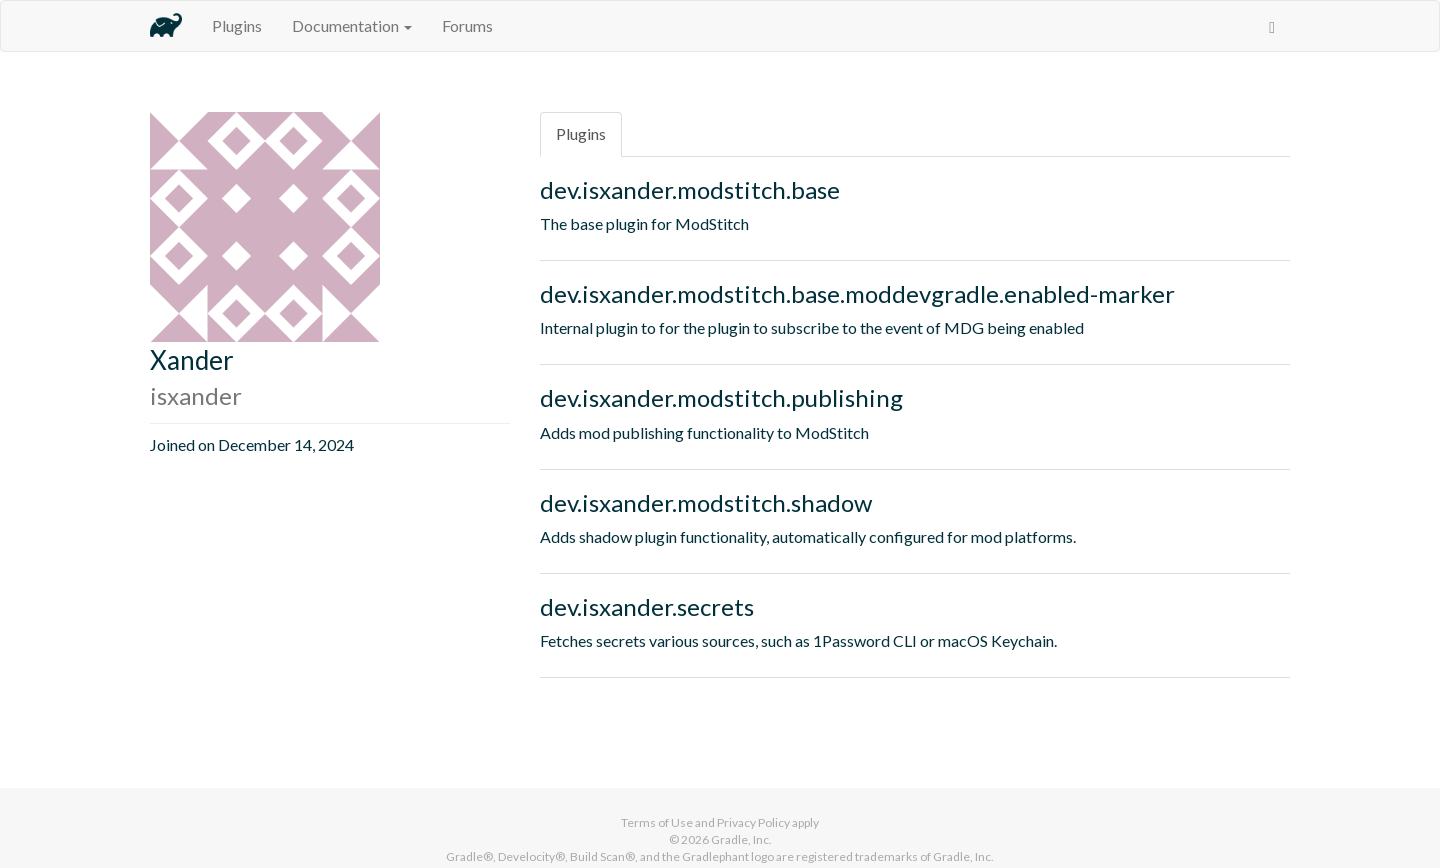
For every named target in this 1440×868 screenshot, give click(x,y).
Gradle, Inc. (741, 839)
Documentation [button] (352, 25)
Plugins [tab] (581, 133)
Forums (467, 25)
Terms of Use (657, 822)
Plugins (237, 25)
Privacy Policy (753, 822)
